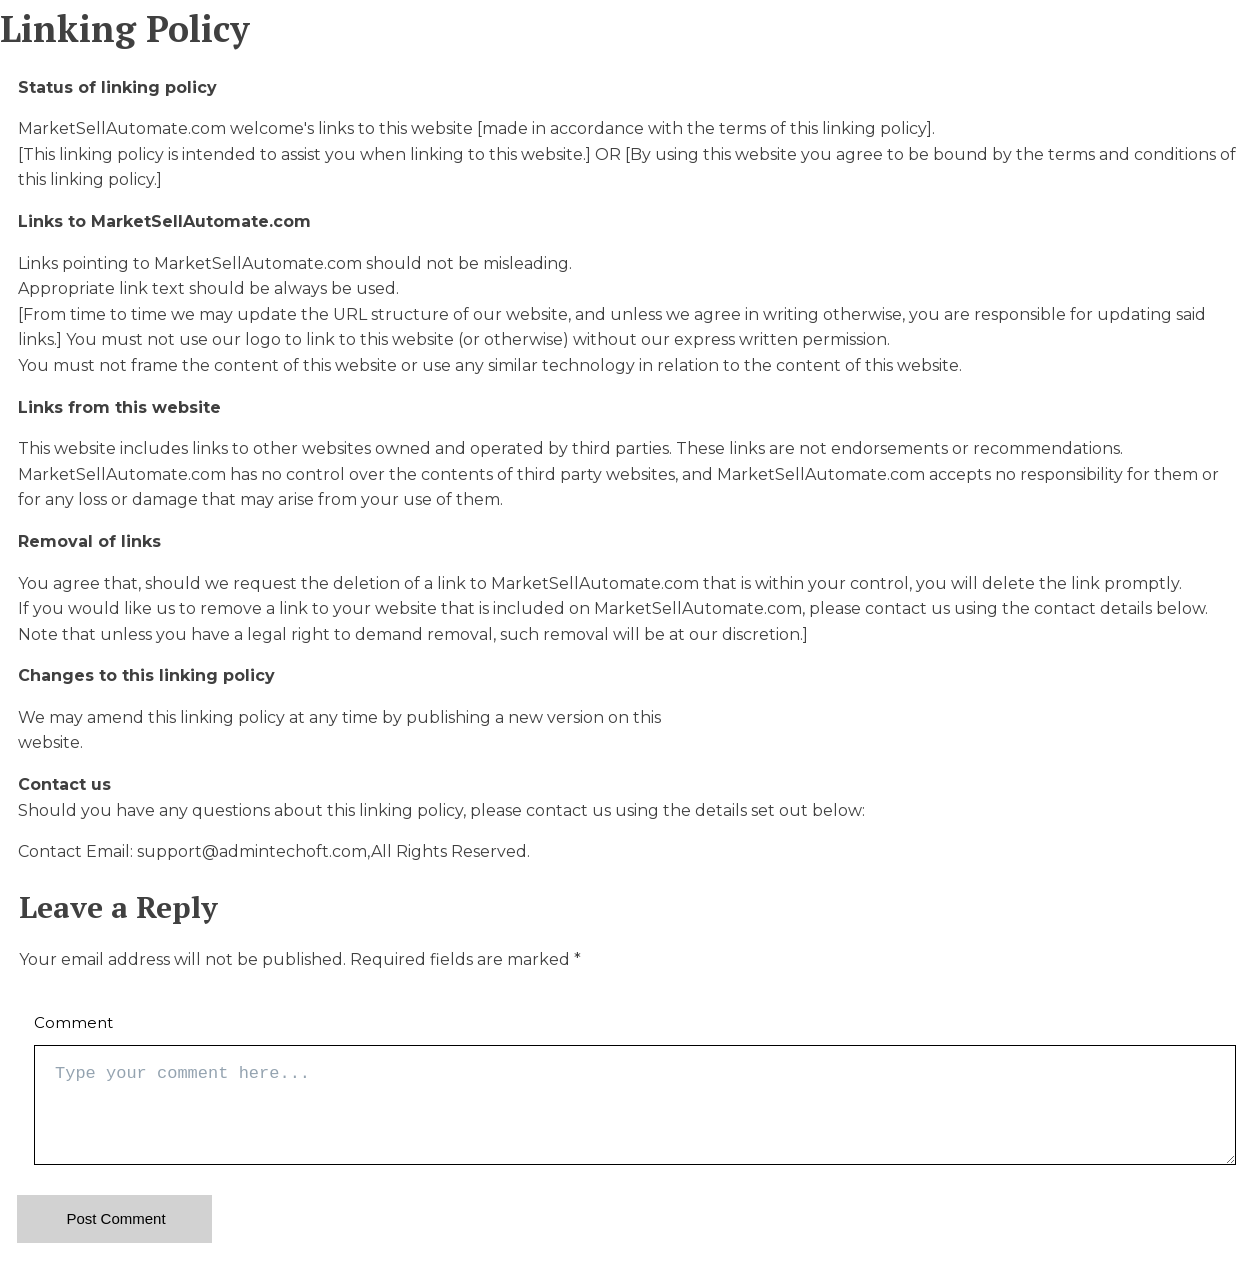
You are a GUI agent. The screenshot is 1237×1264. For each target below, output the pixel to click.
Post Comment (115, 1218)
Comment (73, 1022)
